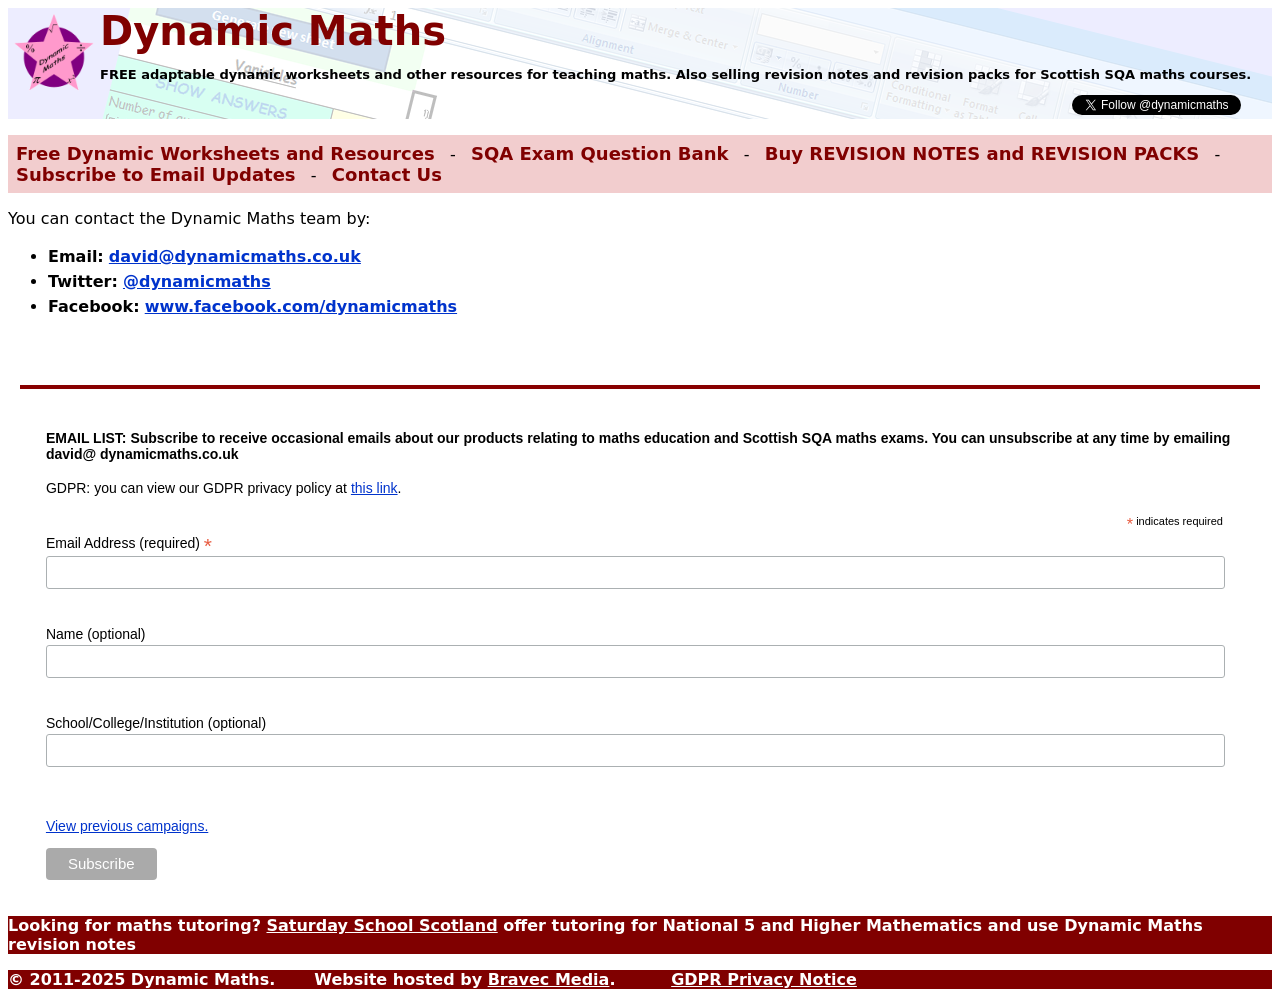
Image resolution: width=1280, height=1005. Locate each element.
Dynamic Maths (273, 31)
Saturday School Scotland (381, 925)
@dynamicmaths (197, 281)
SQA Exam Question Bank (599, 153)
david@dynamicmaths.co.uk (235, 256)
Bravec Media (549, 979)
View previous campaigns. (127, 826)
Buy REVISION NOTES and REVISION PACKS (982, 153)
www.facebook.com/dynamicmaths (301, 306)
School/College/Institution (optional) (156, 723)
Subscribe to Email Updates (156, 174)
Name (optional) (96, 634)
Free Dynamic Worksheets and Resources (225, 153)
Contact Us (387, 174)
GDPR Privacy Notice (764, 979)
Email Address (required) (129, 543)
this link (374, 488)
